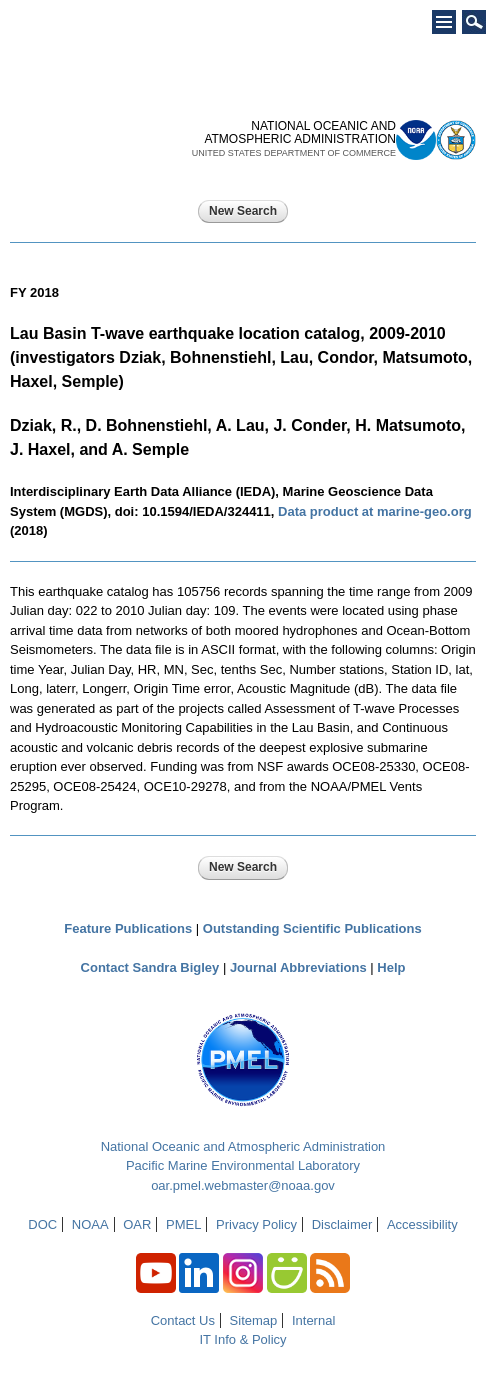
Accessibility (422, 1224)
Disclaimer (342, 1224)
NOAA (90, 1224)
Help (391, 967)
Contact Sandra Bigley (150, 967)
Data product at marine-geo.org (375, 511)
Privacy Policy (256, 1224)
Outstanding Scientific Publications (312, 928)
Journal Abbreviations (298, 967)
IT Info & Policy (242, 1339)
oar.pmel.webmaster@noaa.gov (243, 1185)
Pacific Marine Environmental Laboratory (243, 1165)
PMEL (183, 1224)
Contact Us (183, 1320)
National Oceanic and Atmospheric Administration (243, 1146)
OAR (137, 1224)
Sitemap (254, 1320)
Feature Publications (128, 928)
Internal (313, 1320)
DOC (42, 1224)
